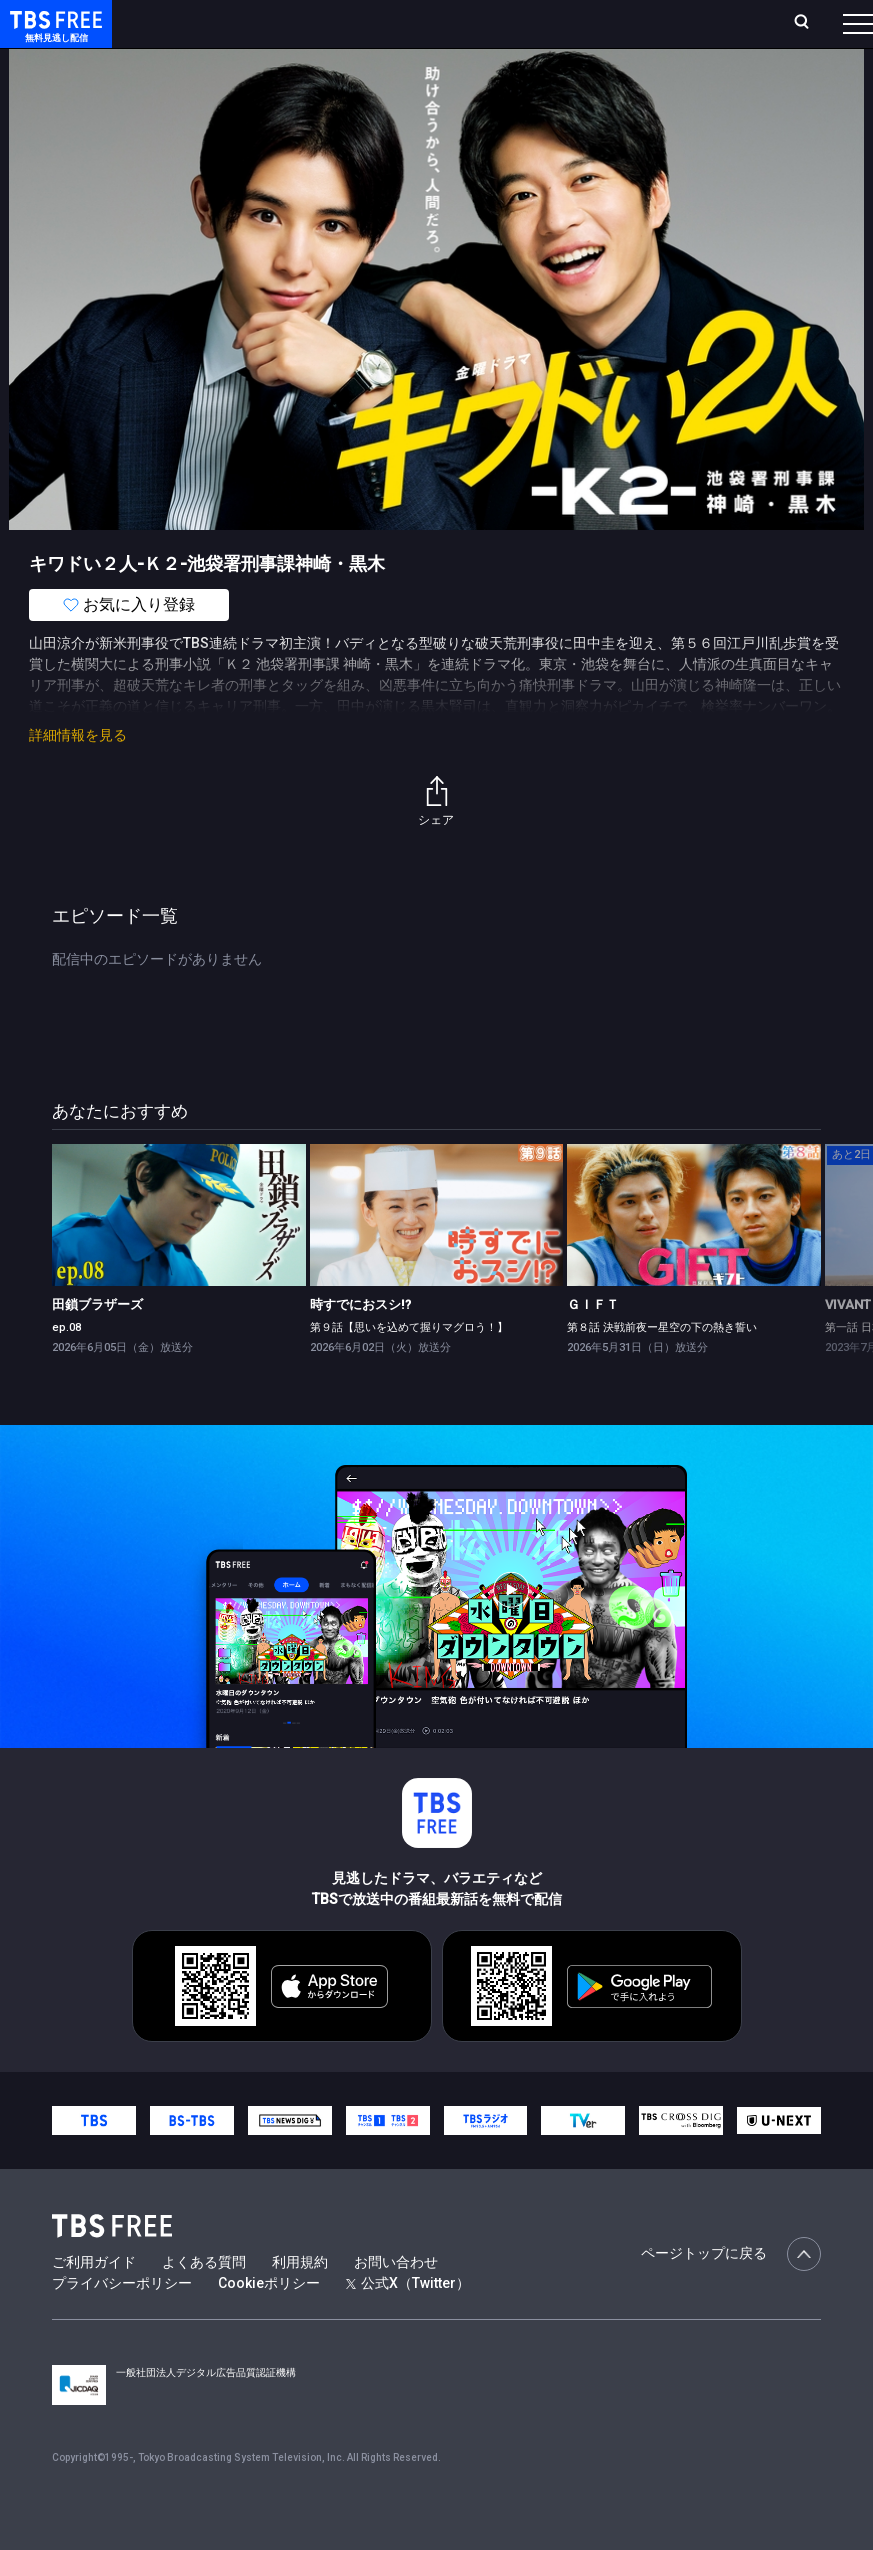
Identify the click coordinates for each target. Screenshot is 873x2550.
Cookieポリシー (269, 2323)
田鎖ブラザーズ (97, 1344)
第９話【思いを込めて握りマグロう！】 (409, 1367)
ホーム (228, 31)
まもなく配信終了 (307, 80)
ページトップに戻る (731, 2294)
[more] (572, 80)
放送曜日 (290, 31)
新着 (217, 80)
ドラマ (403, 80)
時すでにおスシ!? (360, 1344)
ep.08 (66, 1367)
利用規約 (300, 2302)
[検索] (686, 31)
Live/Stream (451, 21)
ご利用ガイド (94, 2302)
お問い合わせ (396, 2302)
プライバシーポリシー (122, 2323)
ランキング (364, 31)
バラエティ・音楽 (499, 80)
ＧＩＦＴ (593, 1344)
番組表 (824, 31)
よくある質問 (204, 2302)
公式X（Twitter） (408, 2323)
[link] (178, 1255)
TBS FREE (53, 35)
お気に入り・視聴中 (573, 31)
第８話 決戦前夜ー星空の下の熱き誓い (662, 1367)
